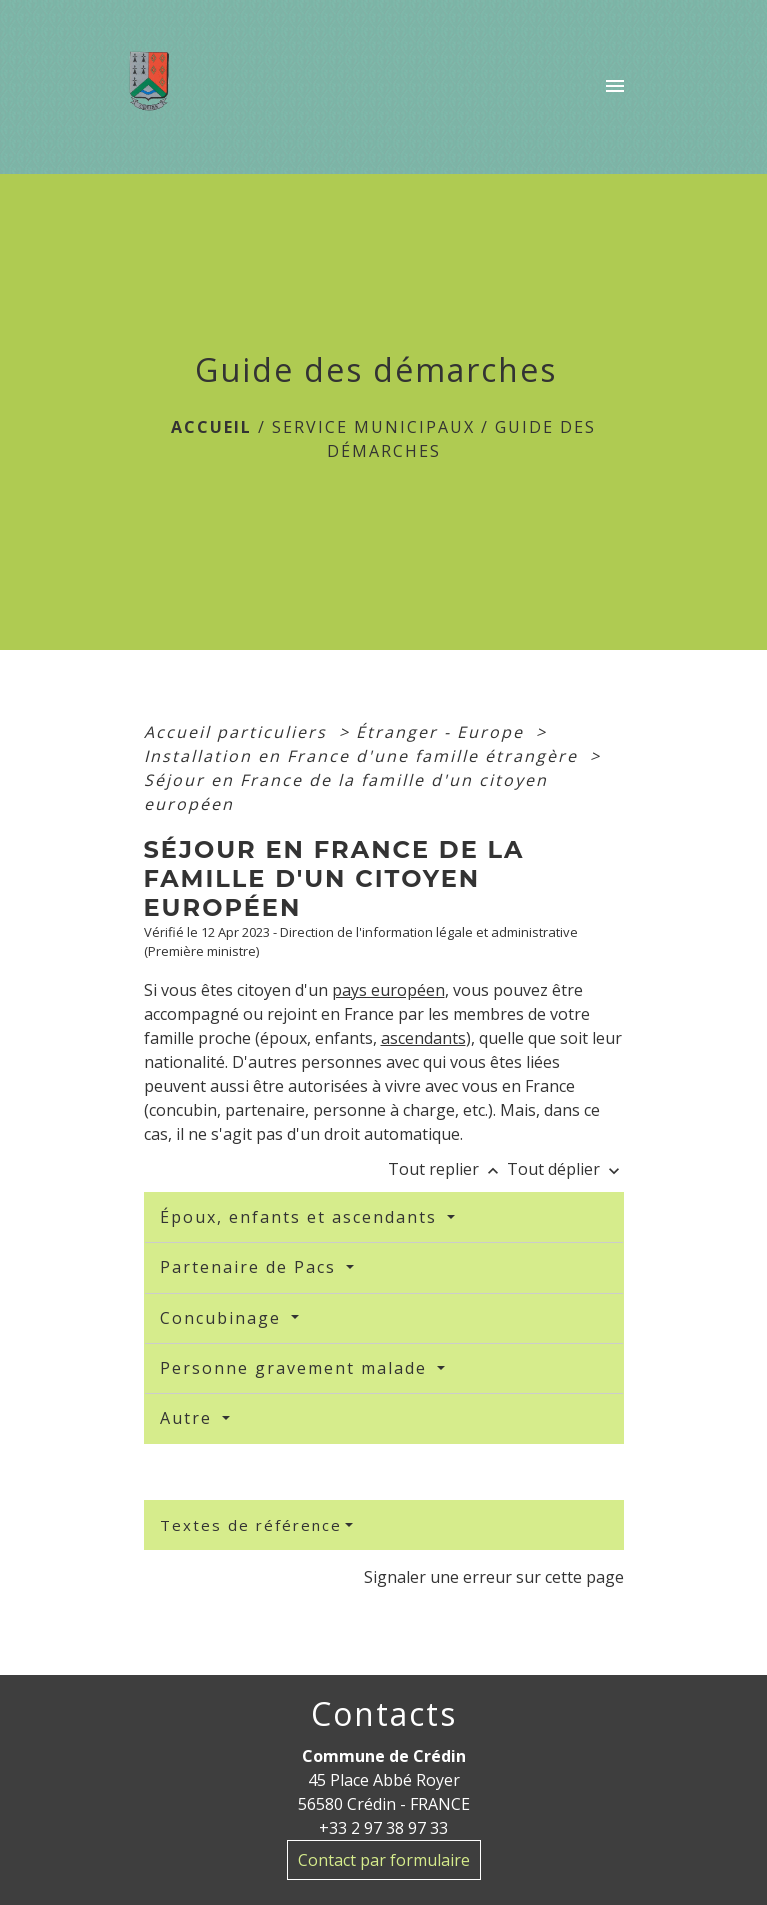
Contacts (384, 1714)
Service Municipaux (373, 427)
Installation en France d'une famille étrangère (364, 756)
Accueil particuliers (238, 732)
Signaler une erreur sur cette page (494, 1577)
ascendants (423, 1038)
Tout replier (447, 1169)
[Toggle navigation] (615, 87)
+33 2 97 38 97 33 (383, 1828)
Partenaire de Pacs (251, 1267)
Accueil (211, 427)
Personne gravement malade (296, 1368)
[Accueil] (155, 87)
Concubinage (223, 1318)
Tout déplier (565, 1169)
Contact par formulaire (384, 1860)
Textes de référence (251, 1525)
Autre (189, 1418)
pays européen (388, 990)
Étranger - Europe (443, 732)
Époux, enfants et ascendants (301, 1217)
